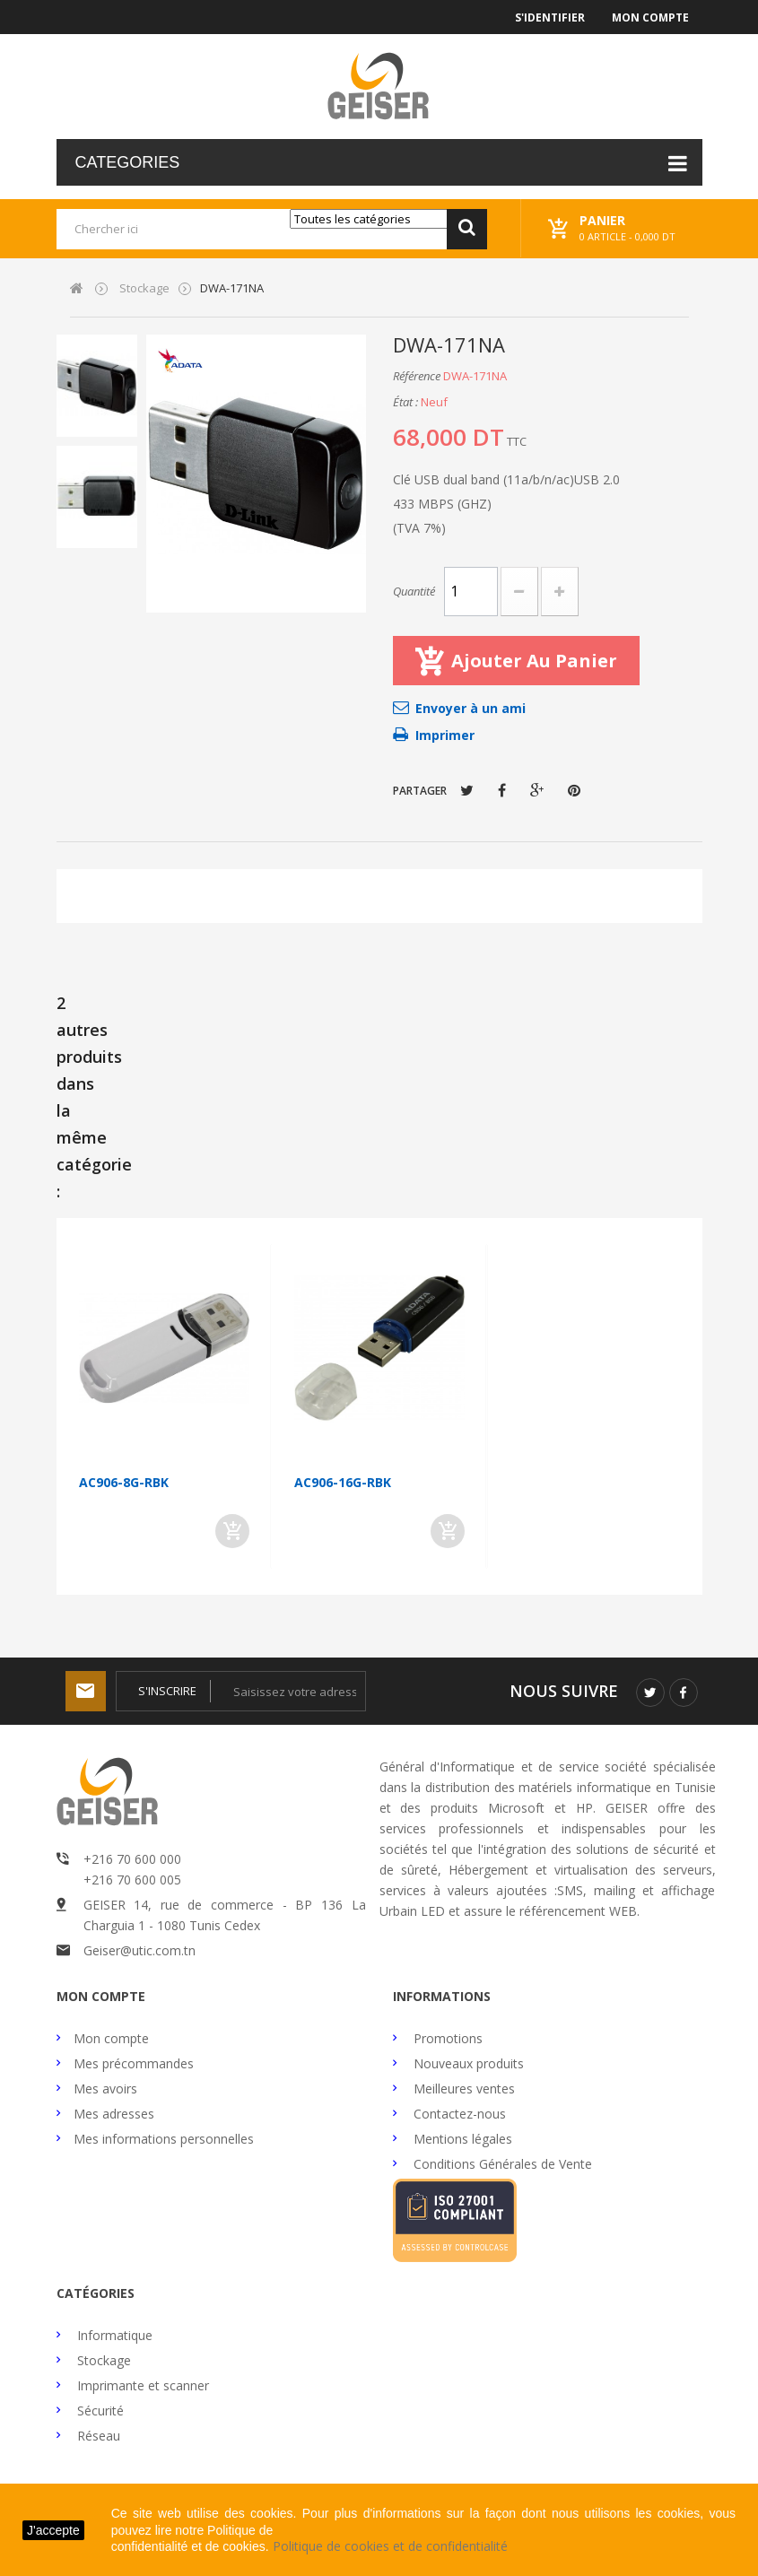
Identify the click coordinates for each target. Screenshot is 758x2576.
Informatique (113, 2335)
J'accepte (53, 2530)
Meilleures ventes (462, 2088)
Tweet (467, 790)
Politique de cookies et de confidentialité (390, 2545)
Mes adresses (114, 2113)
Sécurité (99, 2410)
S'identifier (550, 17)
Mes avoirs (105, 2088)
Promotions (446, 2038)
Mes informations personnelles (164, 2138)
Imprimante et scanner (141, 2385)
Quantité (414, 591)
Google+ (537, 790)
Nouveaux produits (467, 2063)
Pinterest (574, 790)
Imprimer (445, 735)
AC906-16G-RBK (342, 1482)
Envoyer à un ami (470, 708)
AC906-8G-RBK (124, 1482)
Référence (416, 376)
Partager (502, 790)
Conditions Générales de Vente (501, 2163)
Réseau (97, 2435)
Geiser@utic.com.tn (139, 1950)
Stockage (102, 2360)
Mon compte (650, 17)
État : (405, 402)
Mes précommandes (134, 2063)
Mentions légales (461, 2138)
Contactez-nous (458, 2113)
